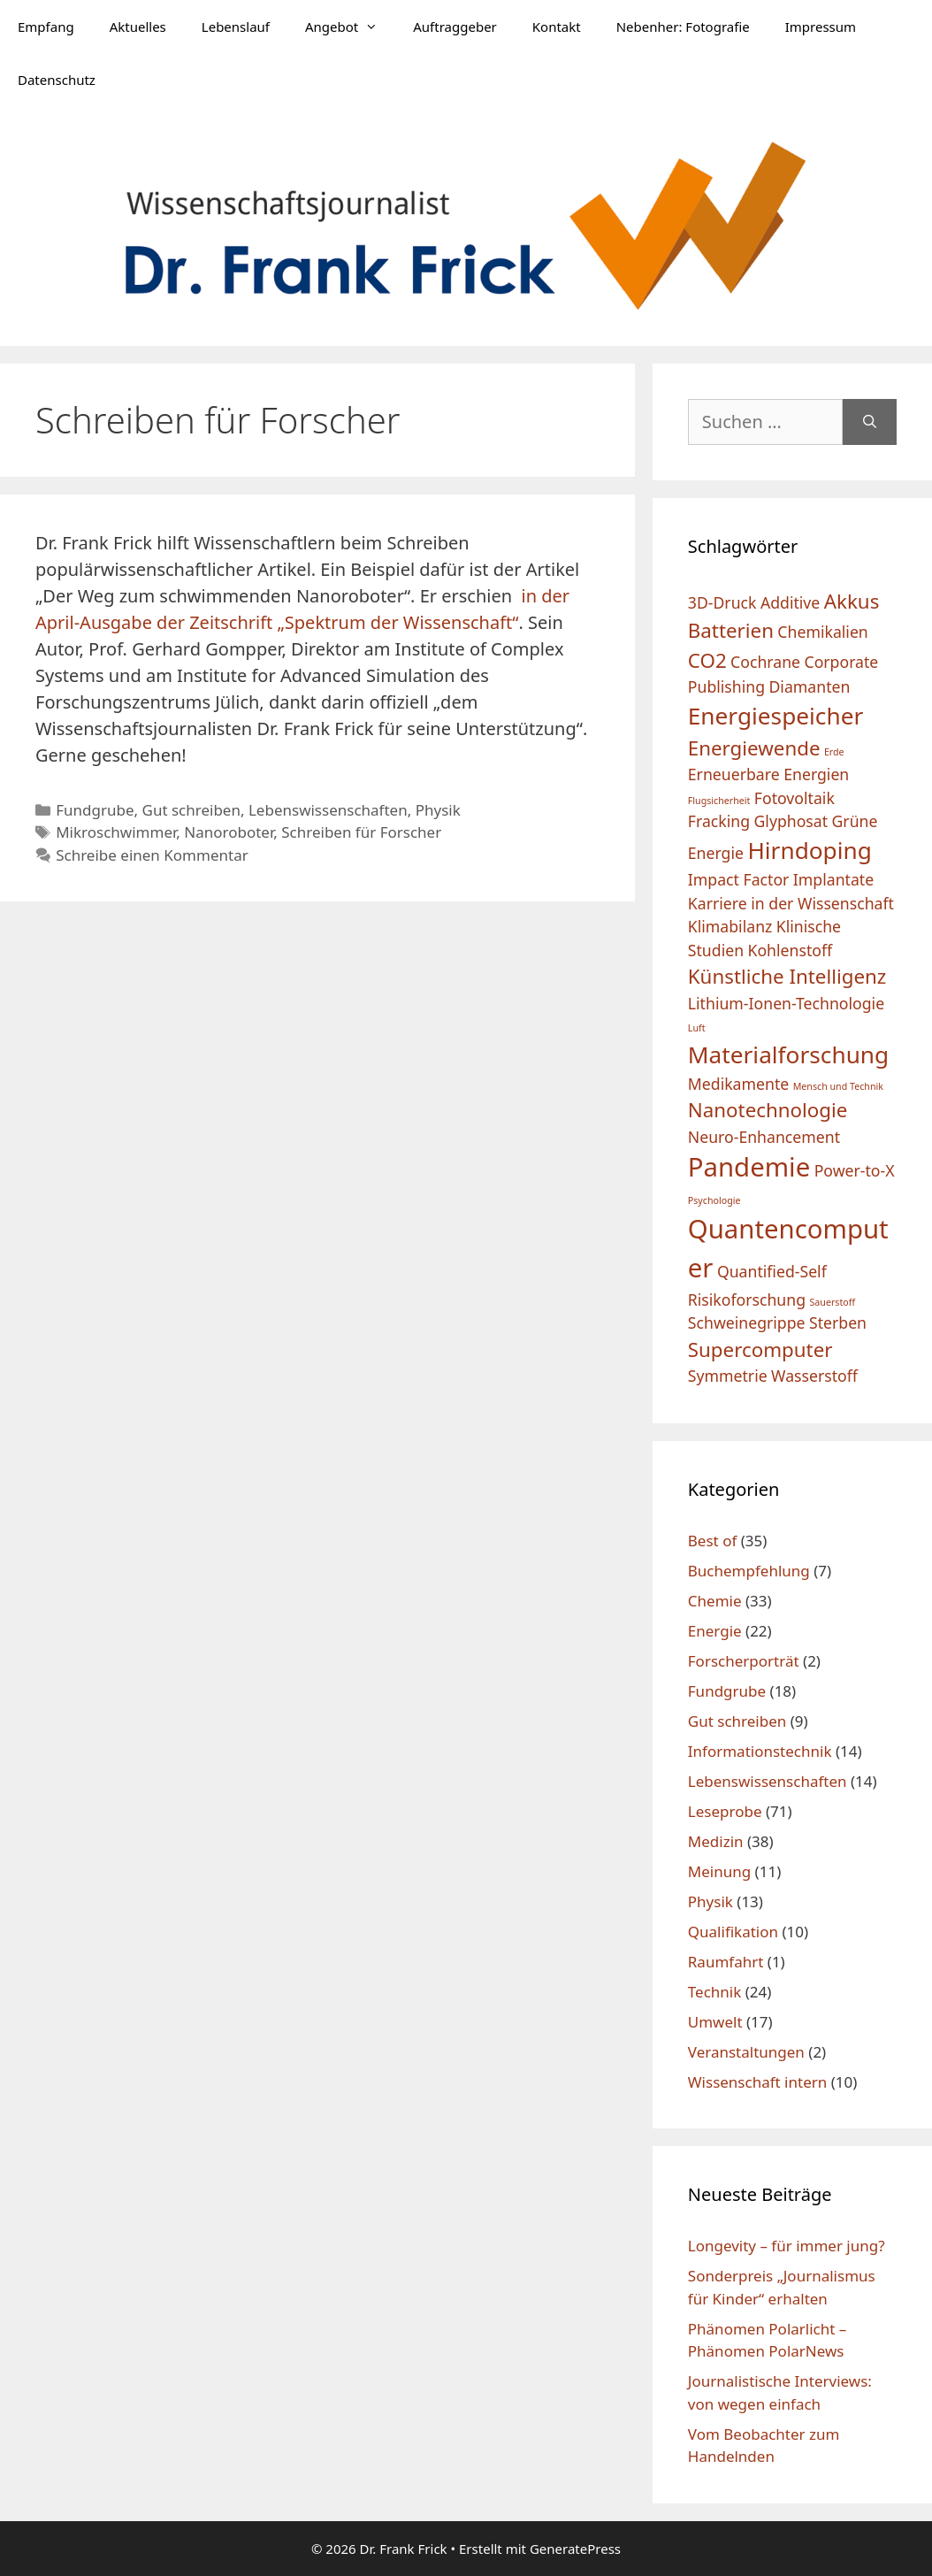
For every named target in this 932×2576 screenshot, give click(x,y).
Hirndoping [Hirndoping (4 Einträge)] (809, 850)
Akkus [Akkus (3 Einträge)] (852, 601)
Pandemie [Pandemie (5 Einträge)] (749, 1166)
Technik (715, 1992)
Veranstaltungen (746, 2052)
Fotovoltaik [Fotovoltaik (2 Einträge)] (794, 798)
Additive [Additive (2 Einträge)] (790, 602)
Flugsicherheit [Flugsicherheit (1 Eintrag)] (719, 800)
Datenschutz (56, 79)
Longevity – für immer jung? (786, 2245)
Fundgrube (95, 810)
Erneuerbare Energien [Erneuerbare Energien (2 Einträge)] (768, 774)
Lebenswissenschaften (328, 810)
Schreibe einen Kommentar (152, 855)
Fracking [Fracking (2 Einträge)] (719, 821)
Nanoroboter (228, 832)
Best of (712, 1540)
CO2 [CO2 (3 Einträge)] (707, 660)
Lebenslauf (236, 26)
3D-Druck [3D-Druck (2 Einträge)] (722, 602)
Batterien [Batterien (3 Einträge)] (731, 630)
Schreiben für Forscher (361, 832)
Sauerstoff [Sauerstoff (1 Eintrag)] (832, 1302)
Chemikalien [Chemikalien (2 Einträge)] (822, 631)
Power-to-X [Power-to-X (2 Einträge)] (854, 1170)
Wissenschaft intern (757, 2082)
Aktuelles (138, 26)
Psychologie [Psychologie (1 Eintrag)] (714, 1200)
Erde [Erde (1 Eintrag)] (834, 752)
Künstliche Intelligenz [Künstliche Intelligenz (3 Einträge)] (787, 976)
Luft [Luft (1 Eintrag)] (697, 1028)
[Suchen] (870, 422)
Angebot (350, 26)
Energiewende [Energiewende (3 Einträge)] (754, 748)
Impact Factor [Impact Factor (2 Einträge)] (739, 879)
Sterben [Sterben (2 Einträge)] (838, 1322)
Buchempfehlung (749, 1570)
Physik (438, 810)
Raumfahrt (726, 1961)
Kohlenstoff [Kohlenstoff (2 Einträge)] (789, 950)
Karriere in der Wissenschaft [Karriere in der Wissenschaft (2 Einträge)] (791, 903)
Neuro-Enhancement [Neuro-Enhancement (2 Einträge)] (764, 1136)
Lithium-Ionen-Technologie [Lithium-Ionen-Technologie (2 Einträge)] (786, 1003)
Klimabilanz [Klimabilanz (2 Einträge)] (730, 926)
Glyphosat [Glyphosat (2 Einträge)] (790, 821)
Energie (715, 1631)
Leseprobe (725, 1811)
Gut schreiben (191, 810)
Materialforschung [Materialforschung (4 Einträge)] (788, 1054)
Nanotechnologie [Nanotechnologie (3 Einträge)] (768, 1109)
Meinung (719, 1871)
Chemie (715, 1601)
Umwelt (715, 2022)
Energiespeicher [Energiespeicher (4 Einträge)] (775, 716)
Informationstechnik (760, 1751)
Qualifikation (733, 1931)
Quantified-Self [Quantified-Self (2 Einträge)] (772, 1271)
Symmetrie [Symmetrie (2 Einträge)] (728, 1375)
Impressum (820, 26)
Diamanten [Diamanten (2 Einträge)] (809, 686)
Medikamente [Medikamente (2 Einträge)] (738, 1083)
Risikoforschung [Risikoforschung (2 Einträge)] (747, 1299)
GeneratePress (575, 2548)
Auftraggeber (455, 26)
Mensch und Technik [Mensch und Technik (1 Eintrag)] (838, 1086)
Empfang (46, 26)
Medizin (716, 1841)
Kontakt (556, 26)
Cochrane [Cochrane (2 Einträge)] (765, 661)
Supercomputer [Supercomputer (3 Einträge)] (760, 1349)
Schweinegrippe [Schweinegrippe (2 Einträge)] (747, 1322)
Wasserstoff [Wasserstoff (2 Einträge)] (814, 1375)
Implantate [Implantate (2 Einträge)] (833, 879)
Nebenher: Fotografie (683, 26)
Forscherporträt (743, 1661)
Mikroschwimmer (116, 832)
